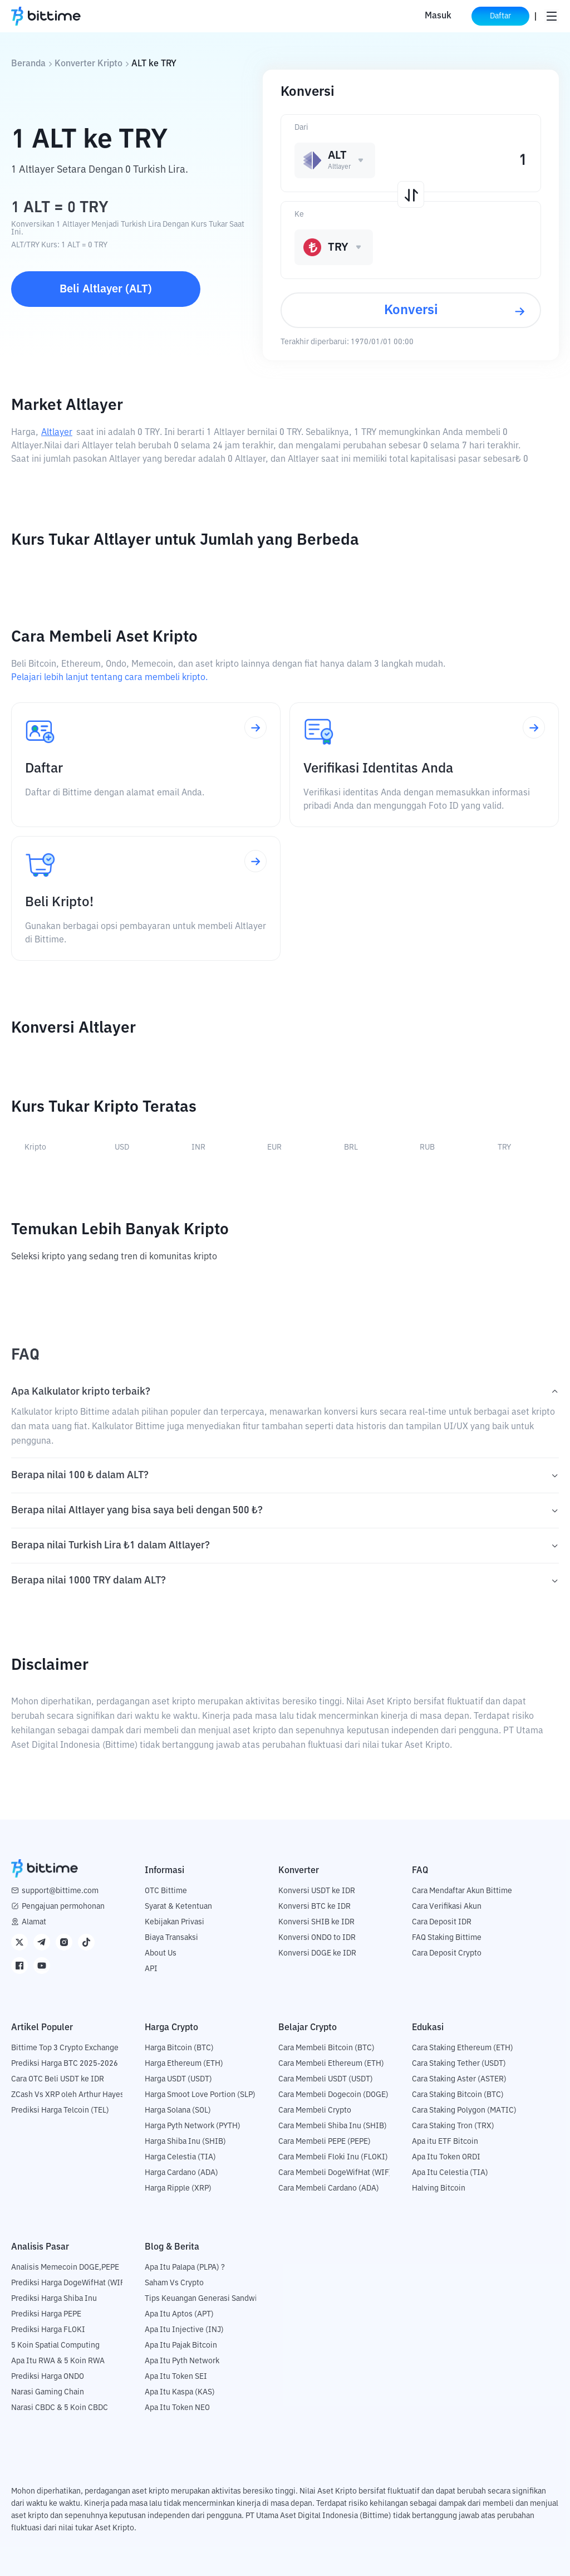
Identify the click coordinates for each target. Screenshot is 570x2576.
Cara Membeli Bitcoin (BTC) (326, 2048)
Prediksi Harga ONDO (47, 2377)
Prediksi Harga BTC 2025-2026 (64, 2063)
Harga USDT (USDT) (178, 2079)
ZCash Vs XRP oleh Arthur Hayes (67, 2095)
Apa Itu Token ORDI (446, 2157)
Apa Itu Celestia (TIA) (450, 2173)
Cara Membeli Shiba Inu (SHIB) (332, 2126)
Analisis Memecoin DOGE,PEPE (65, 2267)
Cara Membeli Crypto (314, 2110)
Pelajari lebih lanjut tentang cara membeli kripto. (109, 677)
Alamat (34, 1922)
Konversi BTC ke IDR (314, 1906)
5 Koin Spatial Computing (55, 2345)
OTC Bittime (166, 1891)
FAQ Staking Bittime (446, 1938)
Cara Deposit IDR (441, 1922)
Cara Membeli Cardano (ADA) (328, 2188)
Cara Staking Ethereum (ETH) (462, 2048)
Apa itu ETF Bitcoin (445, 2141)
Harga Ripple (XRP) (178, 2188)
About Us (160, 1953)
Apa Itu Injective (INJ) (184, 2330)
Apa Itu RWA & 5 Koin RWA (58, 2361)
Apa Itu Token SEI (176, 2377)
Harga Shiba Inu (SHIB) (185, 2141)
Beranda (28, 64)
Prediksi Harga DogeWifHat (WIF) (69, 2283)
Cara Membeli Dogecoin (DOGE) (333, 2095)
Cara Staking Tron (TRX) (453, 2126)
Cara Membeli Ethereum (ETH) (331, 2063)
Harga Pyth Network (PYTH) (192, 2126)
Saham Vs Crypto (174, 2283)
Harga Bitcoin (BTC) (179, 2048)
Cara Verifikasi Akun (446, 1906)
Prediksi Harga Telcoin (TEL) (60, 2110)
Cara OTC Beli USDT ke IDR (57, 2079)
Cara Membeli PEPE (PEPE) (324, 2141)
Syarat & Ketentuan (178, 1906)
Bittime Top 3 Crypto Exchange (65, 2048)
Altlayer (56, 432)
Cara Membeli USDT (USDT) (325, 2079)
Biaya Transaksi (171, 1938)
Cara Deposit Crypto (446, 1953)
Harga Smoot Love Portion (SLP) (200, 2095)
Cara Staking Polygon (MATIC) (464, 2110)
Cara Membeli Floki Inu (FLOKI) (333, 2157)
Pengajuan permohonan (63, 1906)
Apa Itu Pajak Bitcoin (181, 2345)
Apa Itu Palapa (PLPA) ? (185, 2267)
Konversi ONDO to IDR (317, 1938)
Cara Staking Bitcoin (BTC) (458, 2095)
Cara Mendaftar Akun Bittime (462, 1891)
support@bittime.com (60, 1891)
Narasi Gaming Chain (47, 2392)
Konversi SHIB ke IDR (316, 1922)
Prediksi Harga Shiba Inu (54, 2299)
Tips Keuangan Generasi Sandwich (205, 2299)
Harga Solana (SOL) (178, 2110)
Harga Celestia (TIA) (180, 2157)
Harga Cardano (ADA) (181, 2173)
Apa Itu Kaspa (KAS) (180, 2392)
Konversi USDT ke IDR (316, 1891)
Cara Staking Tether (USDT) (459, 2063)
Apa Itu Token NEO (177, 2408)
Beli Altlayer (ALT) (106, 289)
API (151, 1969)
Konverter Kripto (88, 64)
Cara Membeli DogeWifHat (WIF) (335, 2173)
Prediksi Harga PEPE (46, 2314)
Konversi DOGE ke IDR (317, 1953)
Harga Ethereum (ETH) (184, 2063)
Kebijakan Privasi (174, 1922)
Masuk (438, 16)
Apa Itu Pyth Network (182, 2361)
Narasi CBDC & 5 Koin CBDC (59, 2408)
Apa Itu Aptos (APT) (179, 2314)
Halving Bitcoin (438, 2188)
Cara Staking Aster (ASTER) (459, 2079)
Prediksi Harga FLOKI (48, 2330)
